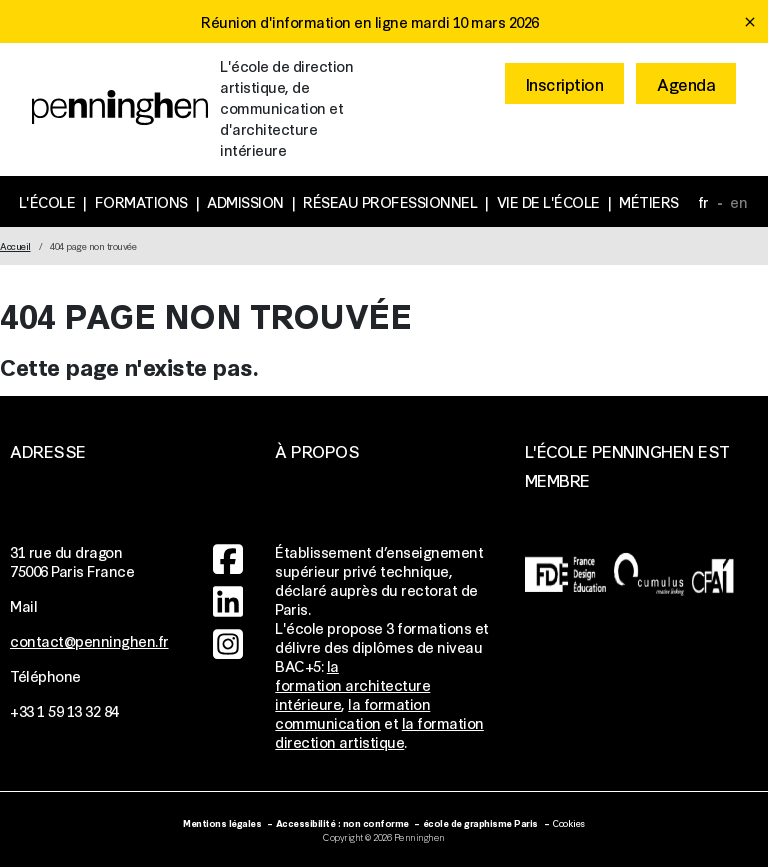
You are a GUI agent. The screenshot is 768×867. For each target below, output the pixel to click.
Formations (141, 201)
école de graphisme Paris (480, 822)
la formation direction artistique (379, 732)
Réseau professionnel (390, 201)
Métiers (649, 201)
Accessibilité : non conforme (342, 822)
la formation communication (352, 713)
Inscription (565, 83)
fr (703, 201)
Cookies (568, 822)
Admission (245, 201)
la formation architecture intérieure (352, 684)
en (738, 201)
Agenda (686, 83)
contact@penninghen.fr (89, 640)
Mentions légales (222, 822)
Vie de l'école (548, 201)
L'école (47, 201)
